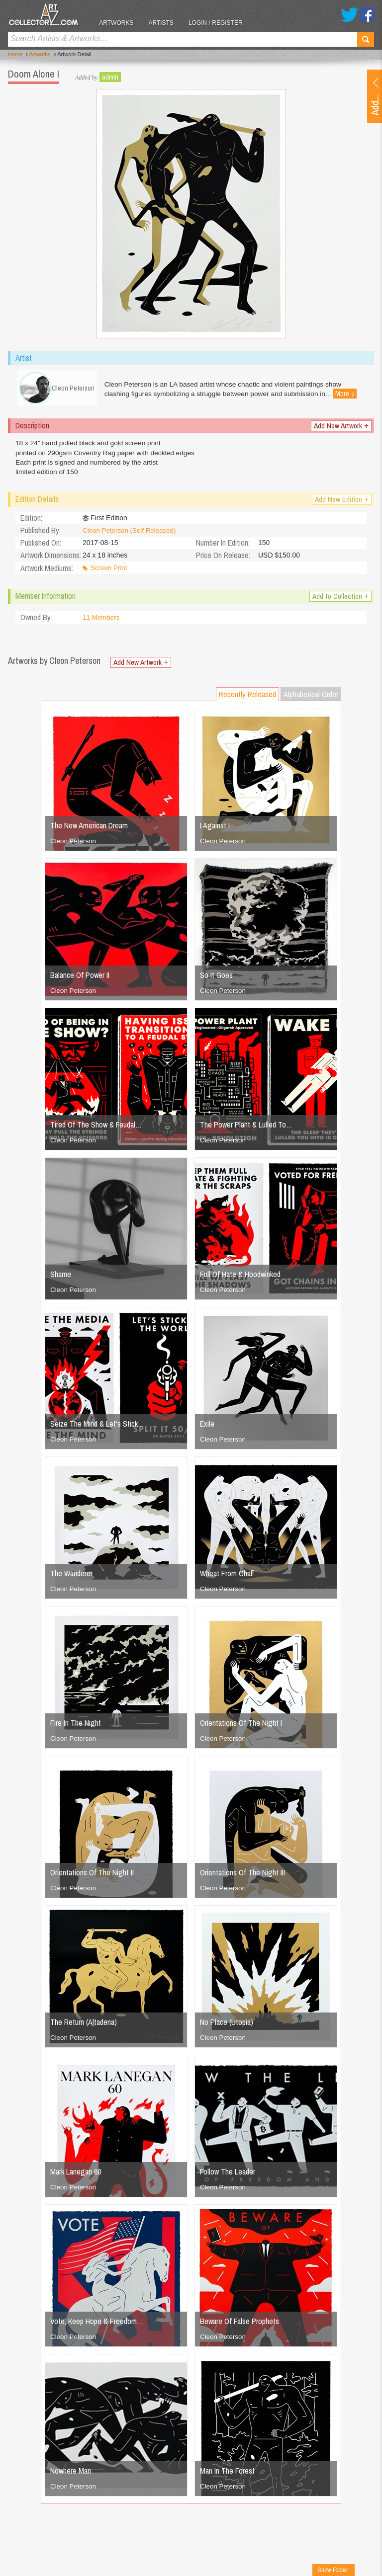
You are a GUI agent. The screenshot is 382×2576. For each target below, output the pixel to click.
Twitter (349, 14)
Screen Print (110, 572)
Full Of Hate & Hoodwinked (240, 1278)
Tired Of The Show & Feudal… (96, 1129)
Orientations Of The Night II (92, 1876)
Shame (60, 1278)
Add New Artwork (340, 429)
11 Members (102, 622)
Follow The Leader (227, 2176)
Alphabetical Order (311, 698)
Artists (169, 22)
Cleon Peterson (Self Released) (132, 535)
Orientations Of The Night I (241, 1727)
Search (365, 39)
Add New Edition (341, 503)
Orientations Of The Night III (242, 1876)
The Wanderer (71, 1577)
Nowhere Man (70, 2475)
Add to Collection (339, 600)
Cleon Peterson (74, 845)
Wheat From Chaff (227, 1577)
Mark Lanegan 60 (75, 2176)
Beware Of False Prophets (239, 2325)
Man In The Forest (227, 2475)
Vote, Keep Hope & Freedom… (96, 2325)
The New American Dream (89, 829)
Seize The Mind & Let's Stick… (97, 1428)
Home (15, 55)
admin (110, 77)
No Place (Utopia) (226, 2026)
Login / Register (224, 22)
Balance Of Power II (79, 979)
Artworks (124, 22)
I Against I (215, 829)
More (352, 394)
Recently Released (247, 698)
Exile (207, 1428)
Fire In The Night (75, 1727)
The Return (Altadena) (83, 2026)
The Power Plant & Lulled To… (246, 1129)
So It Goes (216, 979)
